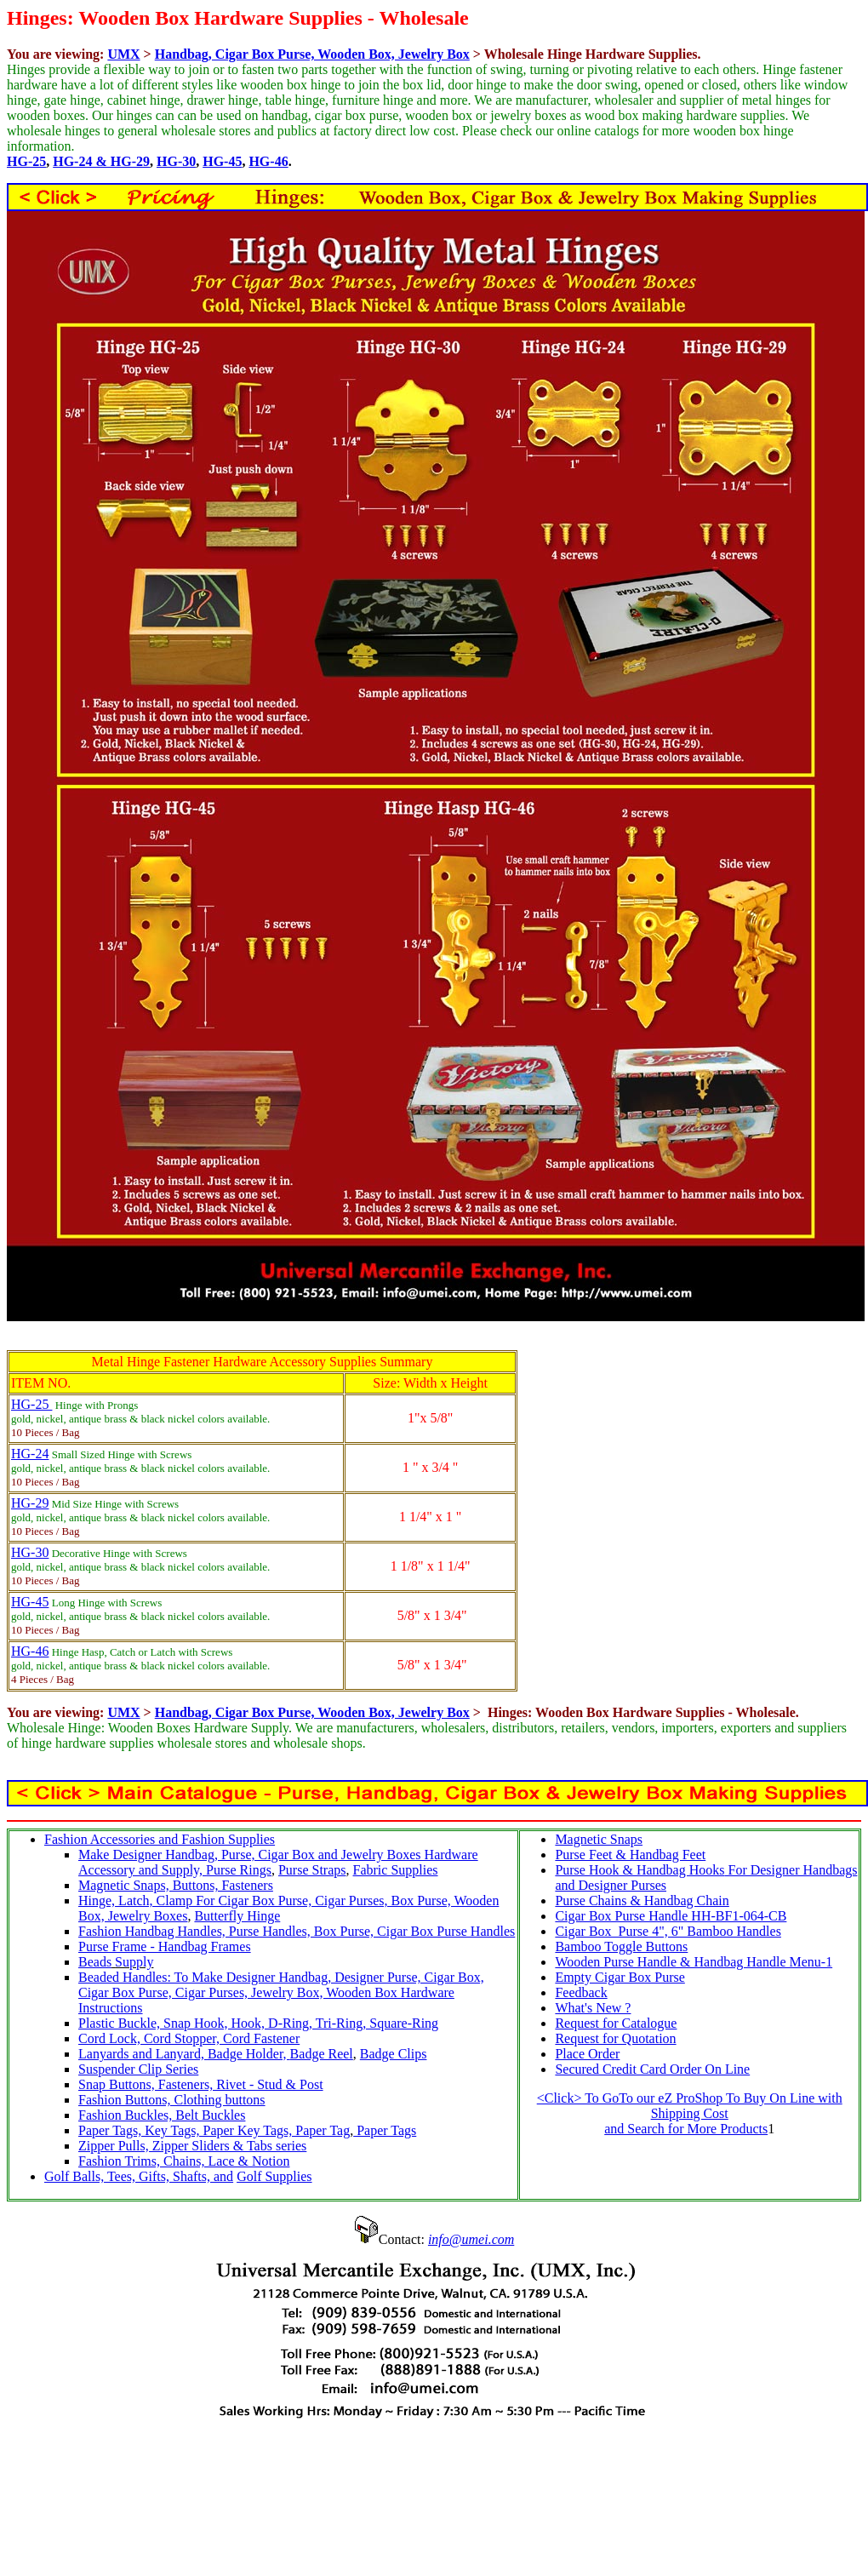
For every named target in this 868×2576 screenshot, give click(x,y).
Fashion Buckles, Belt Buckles (161, 2115)
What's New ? (593, 2008)
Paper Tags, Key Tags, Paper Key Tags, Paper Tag (214, 2130)
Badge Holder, (249, 2053)
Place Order (587, 2053)
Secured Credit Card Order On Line (652, 2069)
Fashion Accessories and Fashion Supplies (159, 1839)
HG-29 (30, 1503)
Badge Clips (393, 2053)
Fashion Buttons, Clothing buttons (172, 2099)
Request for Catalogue (616, 2023)
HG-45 (222, 161)
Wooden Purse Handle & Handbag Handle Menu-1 (693, 1962)
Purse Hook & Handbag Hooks (639, 1870)
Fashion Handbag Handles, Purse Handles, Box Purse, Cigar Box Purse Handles (296, 1931)
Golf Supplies (274, 2176)
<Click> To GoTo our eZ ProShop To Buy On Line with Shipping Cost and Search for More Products (689, 2113)
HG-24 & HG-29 (101, 161)
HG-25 (26, 161)
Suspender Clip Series (138, 2069)
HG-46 (268, 161)
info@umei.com (471, 2239)
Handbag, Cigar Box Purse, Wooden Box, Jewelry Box (312, 54)
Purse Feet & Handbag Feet (630, 1854)
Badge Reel (321, 2053)
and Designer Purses (610, 1885)
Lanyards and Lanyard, (143, 2053)
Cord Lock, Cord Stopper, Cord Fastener (189, 2038)
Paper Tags (384, 2130)
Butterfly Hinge (237, 1916)
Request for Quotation (615, 2038)
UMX (123, 54)
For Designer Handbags (790, 1870)
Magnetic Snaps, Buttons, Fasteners (175, 1885)
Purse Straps (312, 1870)
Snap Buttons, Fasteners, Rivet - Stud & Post (200, 2084)
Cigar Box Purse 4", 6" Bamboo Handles (667, 1931)
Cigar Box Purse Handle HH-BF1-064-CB (670, 1916)
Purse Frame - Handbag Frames (164, 1946)
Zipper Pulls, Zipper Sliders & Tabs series (192, 2145)
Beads (94, 1962)
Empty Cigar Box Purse (619, 1977)
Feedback (581, 1992)
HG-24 (30, 1453)
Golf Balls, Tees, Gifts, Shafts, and (138, 2176)
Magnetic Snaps (598, 1839)
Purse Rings (238, 1870)
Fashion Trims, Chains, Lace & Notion (183, 2161)
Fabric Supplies (395, 1870)
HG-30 (176, 161)
